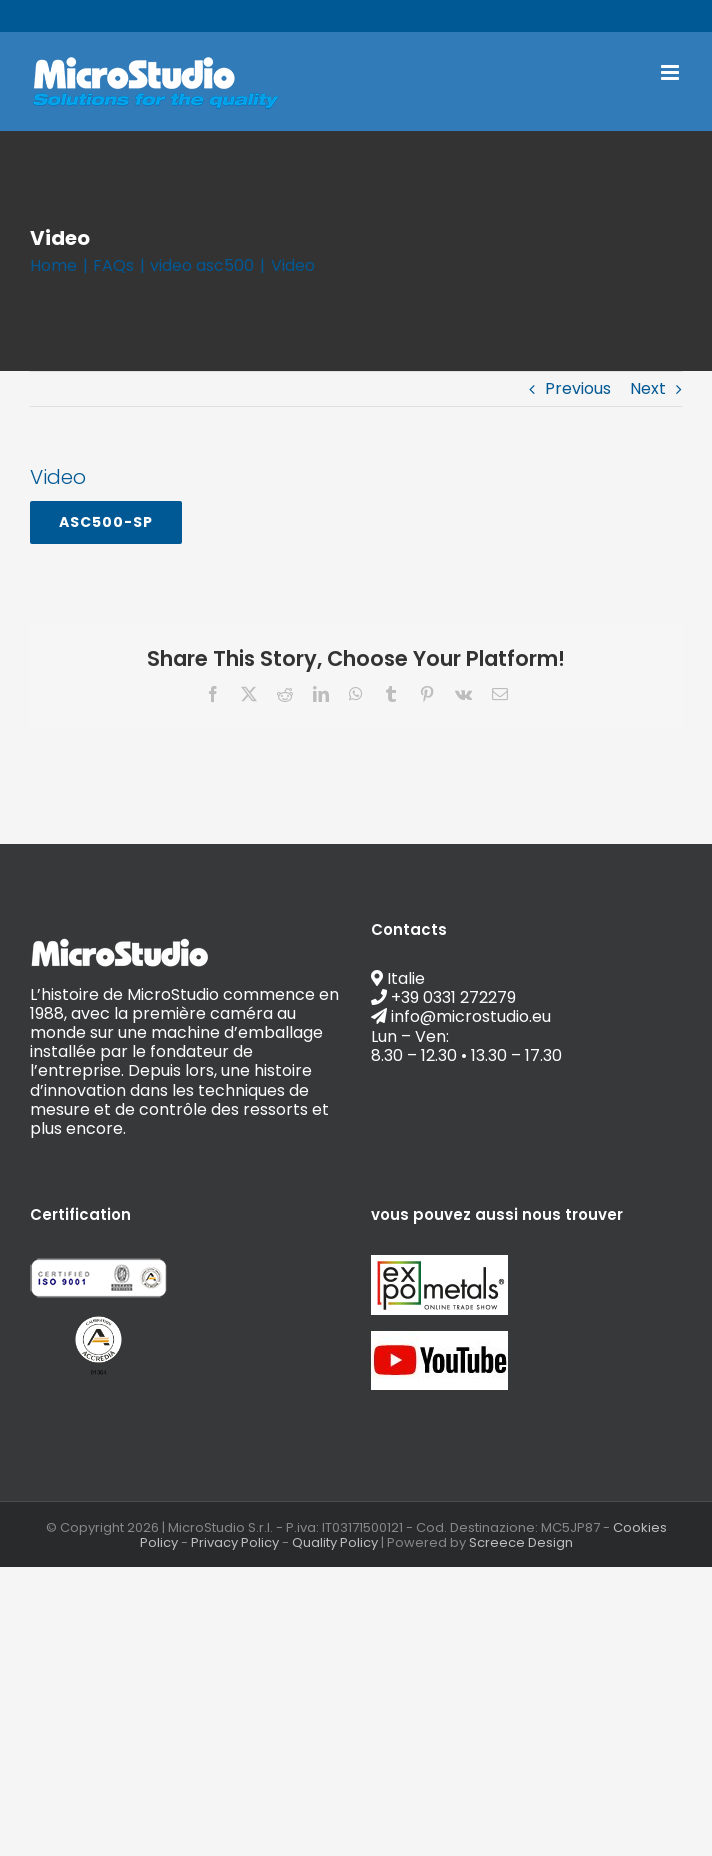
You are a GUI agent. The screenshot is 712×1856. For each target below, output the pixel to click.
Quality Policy (335, 1542)
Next (648, 388)
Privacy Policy (235, 1542)
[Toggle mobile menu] (671, 72)
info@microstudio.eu (428, 15)
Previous (578, 388)
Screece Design (521, 1542)
